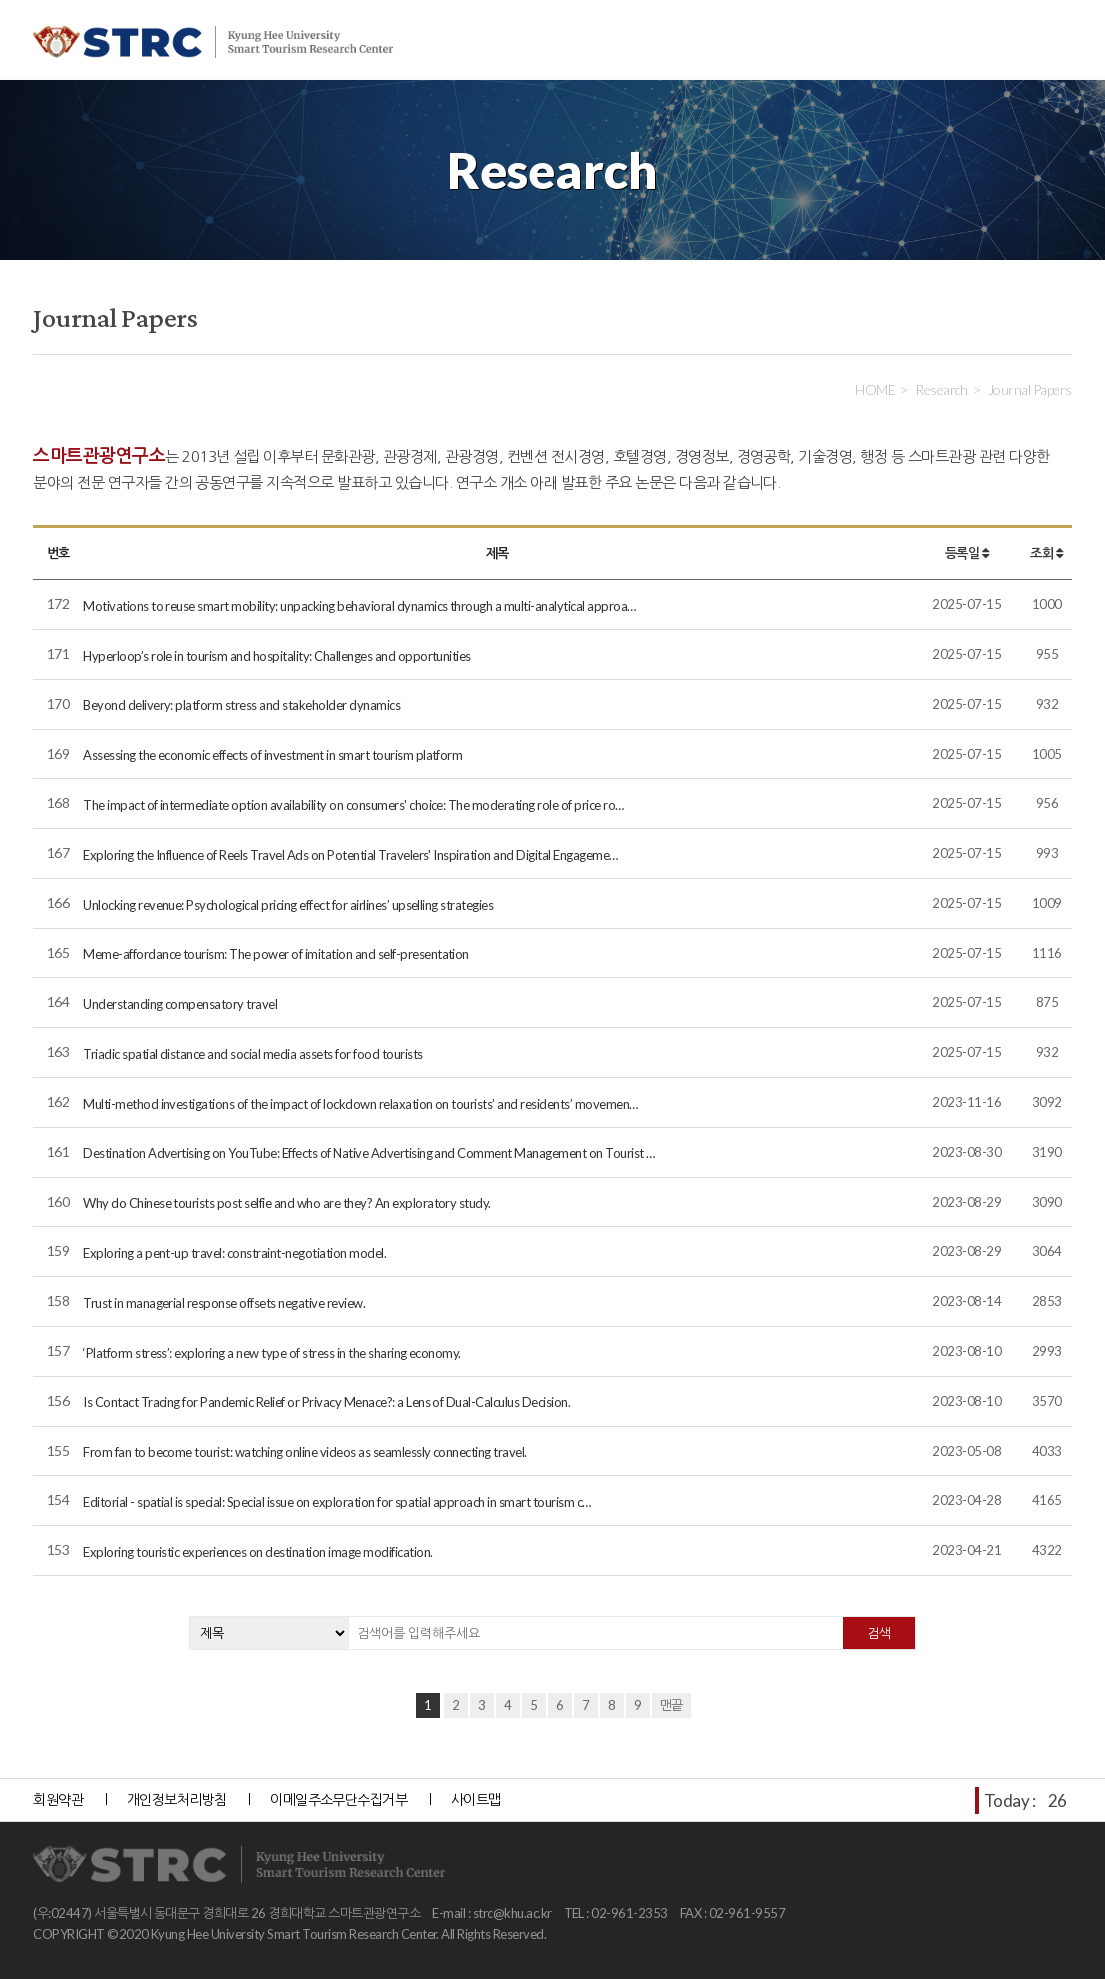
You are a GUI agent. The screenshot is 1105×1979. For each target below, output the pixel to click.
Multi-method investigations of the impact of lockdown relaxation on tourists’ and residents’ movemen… (360, 1104)
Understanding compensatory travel (180, 1004)
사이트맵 (476, 1799)
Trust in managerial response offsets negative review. (224, 1303)
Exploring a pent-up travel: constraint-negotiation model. (234, 1253)
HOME (875, 389)
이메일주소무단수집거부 (338, 1799)
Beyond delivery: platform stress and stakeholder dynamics (241, 705)
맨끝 (671, 1705)
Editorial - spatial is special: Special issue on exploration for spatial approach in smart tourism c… (337, 1502)
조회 (1046, 553)
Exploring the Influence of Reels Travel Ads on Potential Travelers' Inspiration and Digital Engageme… (350, 855)
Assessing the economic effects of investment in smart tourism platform (272, 755)
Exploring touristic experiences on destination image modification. (257, 1552)
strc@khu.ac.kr (512, 1913)
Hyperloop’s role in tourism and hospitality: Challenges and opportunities (277, 656)
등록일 (967, 553)
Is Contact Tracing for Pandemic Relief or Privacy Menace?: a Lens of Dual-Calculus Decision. (326, 1402)
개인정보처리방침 (177, 1799)
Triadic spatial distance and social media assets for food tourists (252, 1054)
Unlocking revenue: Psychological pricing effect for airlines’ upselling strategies (288, 905)
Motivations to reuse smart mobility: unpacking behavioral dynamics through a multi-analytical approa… (359, 606)
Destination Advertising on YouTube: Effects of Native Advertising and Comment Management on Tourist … (369, 1153)
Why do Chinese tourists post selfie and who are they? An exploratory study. (287, 1203)
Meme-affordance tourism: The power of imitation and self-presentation (276, 954)
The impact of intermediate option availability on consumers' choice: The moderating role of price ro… (353, 805)
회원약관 (58, 1799)
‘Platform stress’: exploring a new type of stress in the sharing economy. (272, 1353)
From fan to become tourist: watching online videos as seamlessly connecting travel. (305, 1452)
